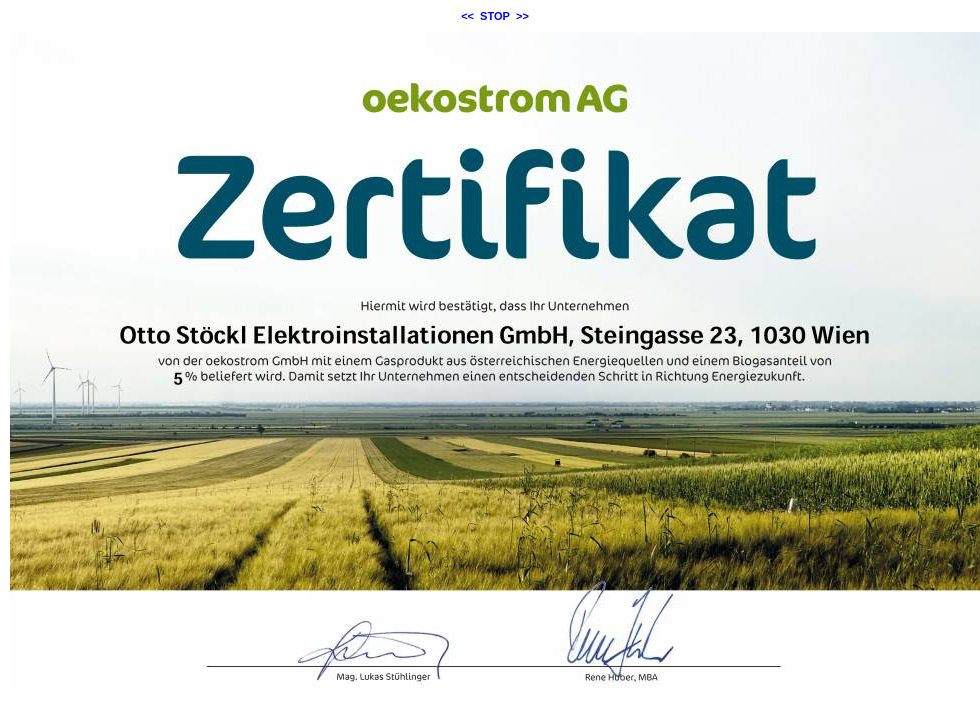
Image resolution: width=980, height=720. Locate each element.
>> (522, 16)
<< (467, 16)
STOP (495, 16)
